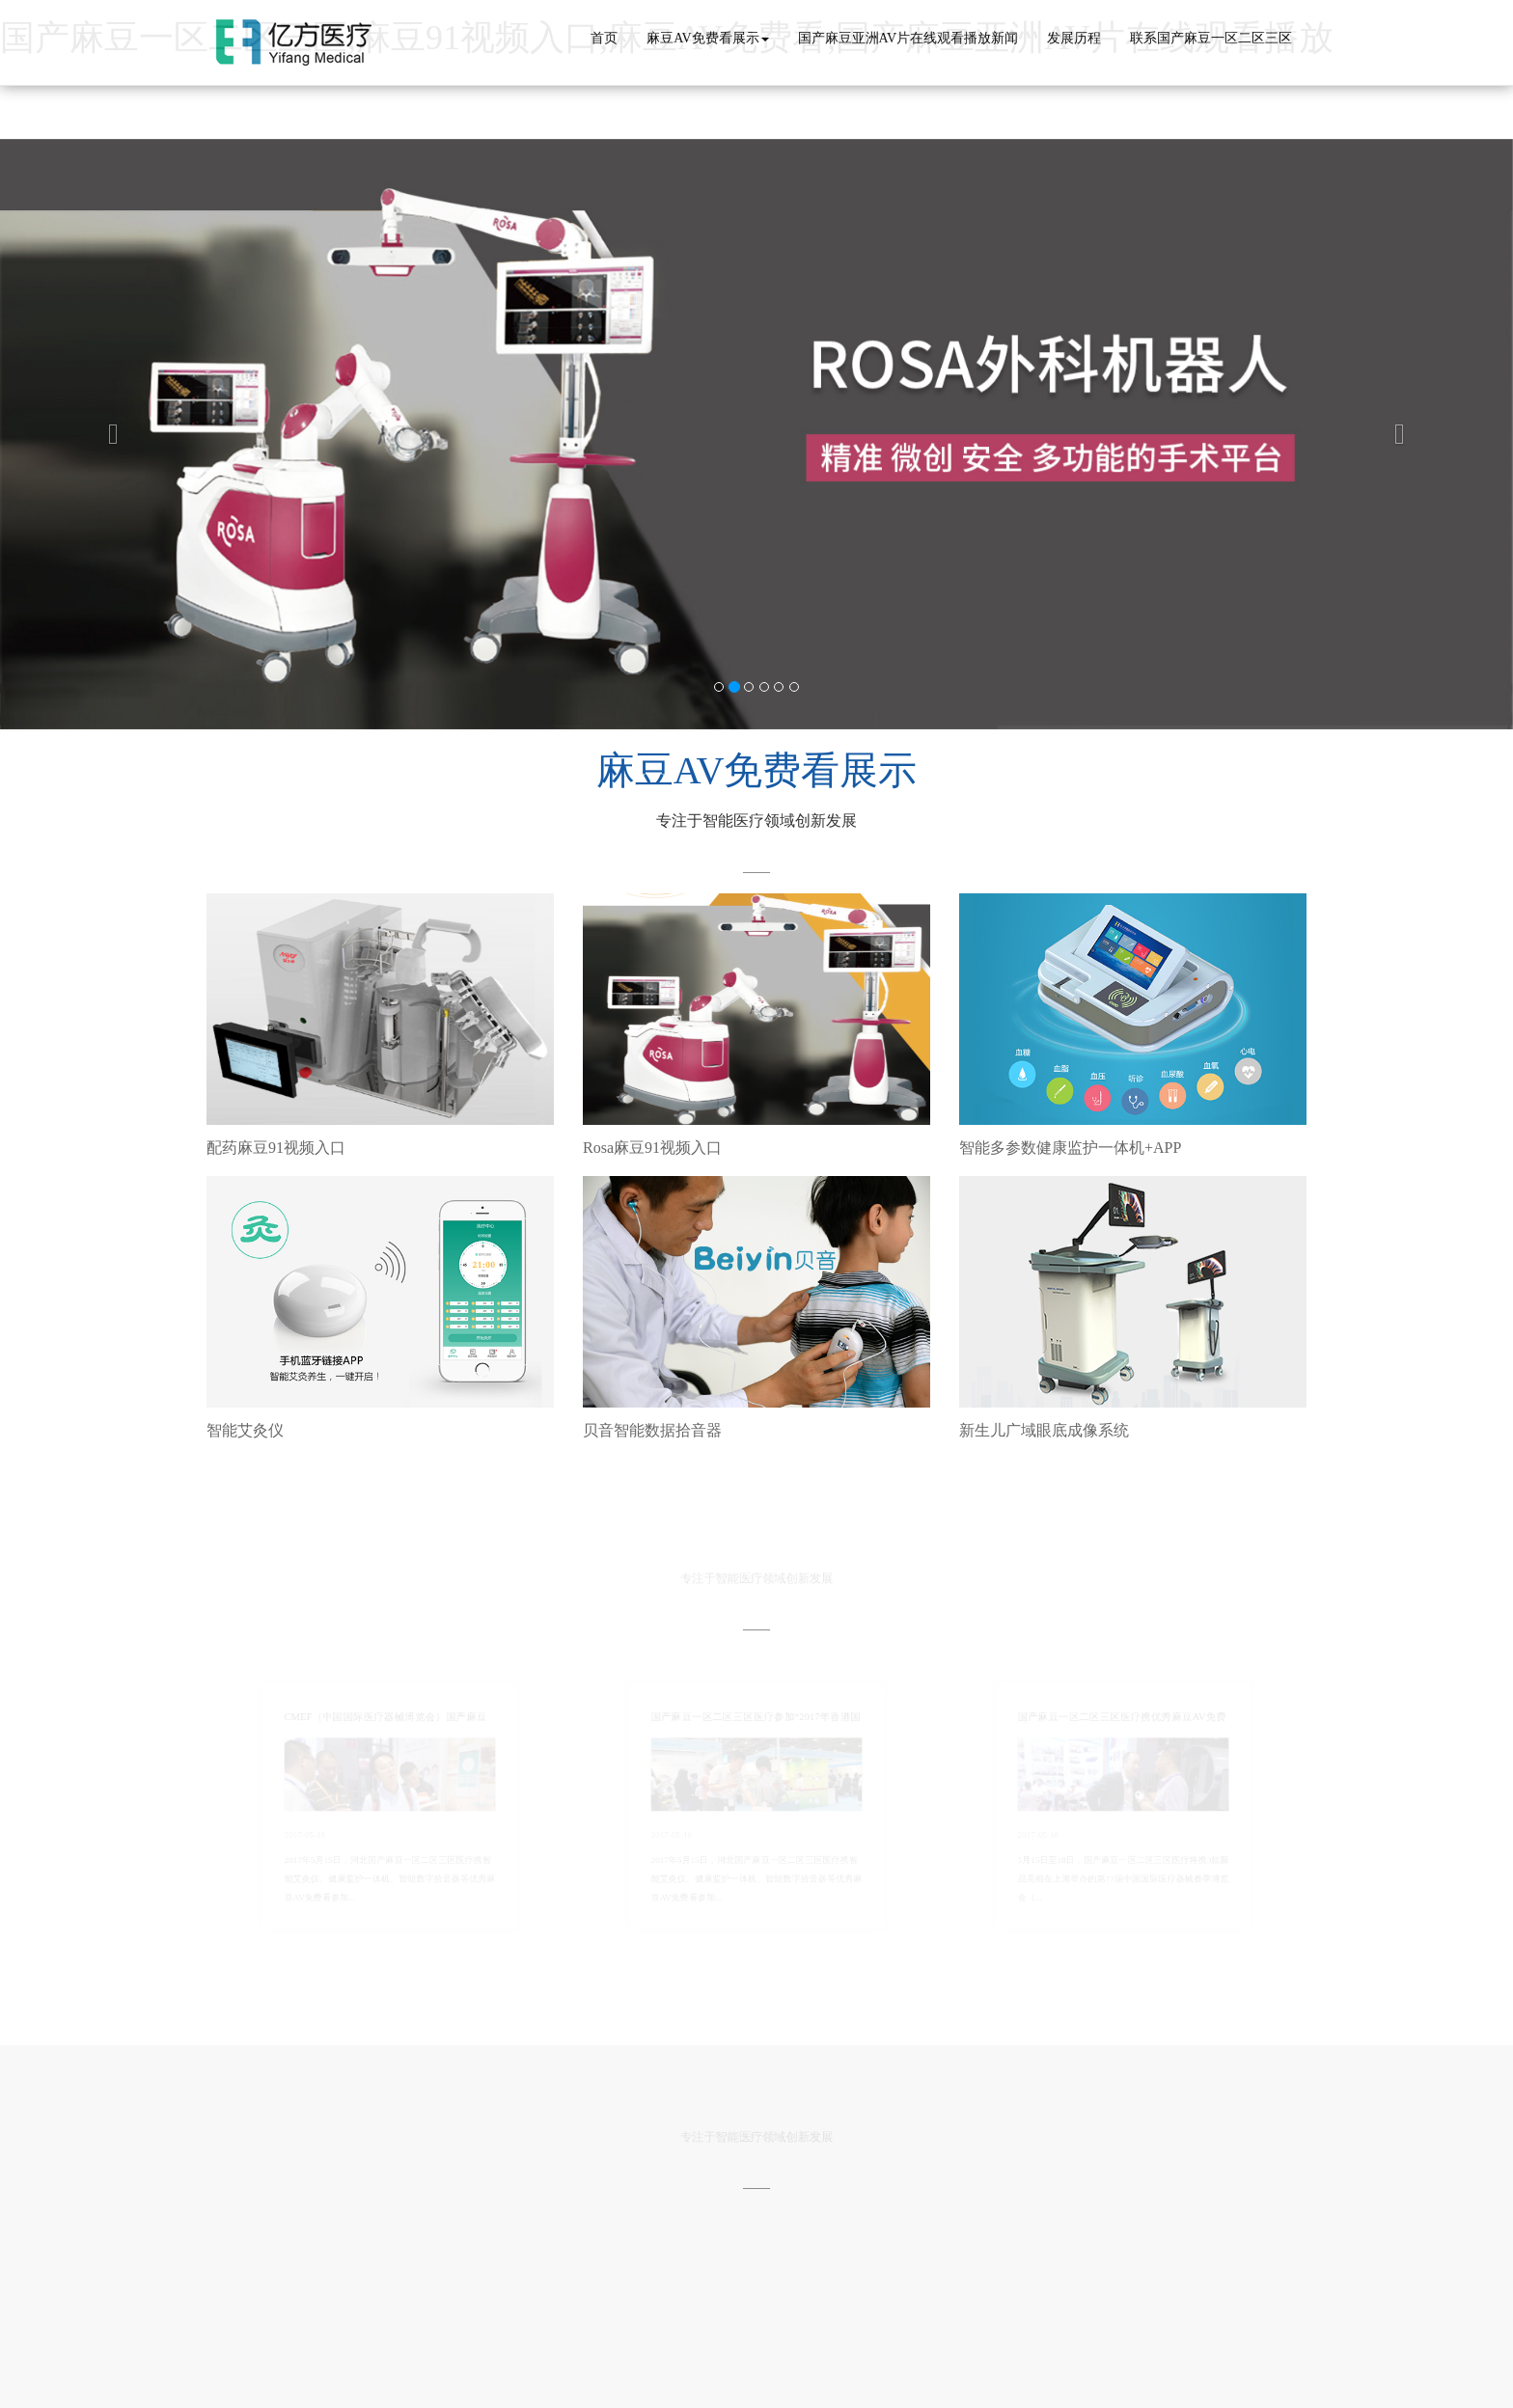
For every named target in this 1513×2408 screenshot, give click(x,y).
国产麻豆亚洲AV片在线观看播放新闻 (908, 38)
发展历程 (1074, 38)
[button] (113, 434)
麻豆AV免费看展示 (707, 38)
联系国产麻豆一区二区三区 (1211, 38)
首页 (604, 38)
